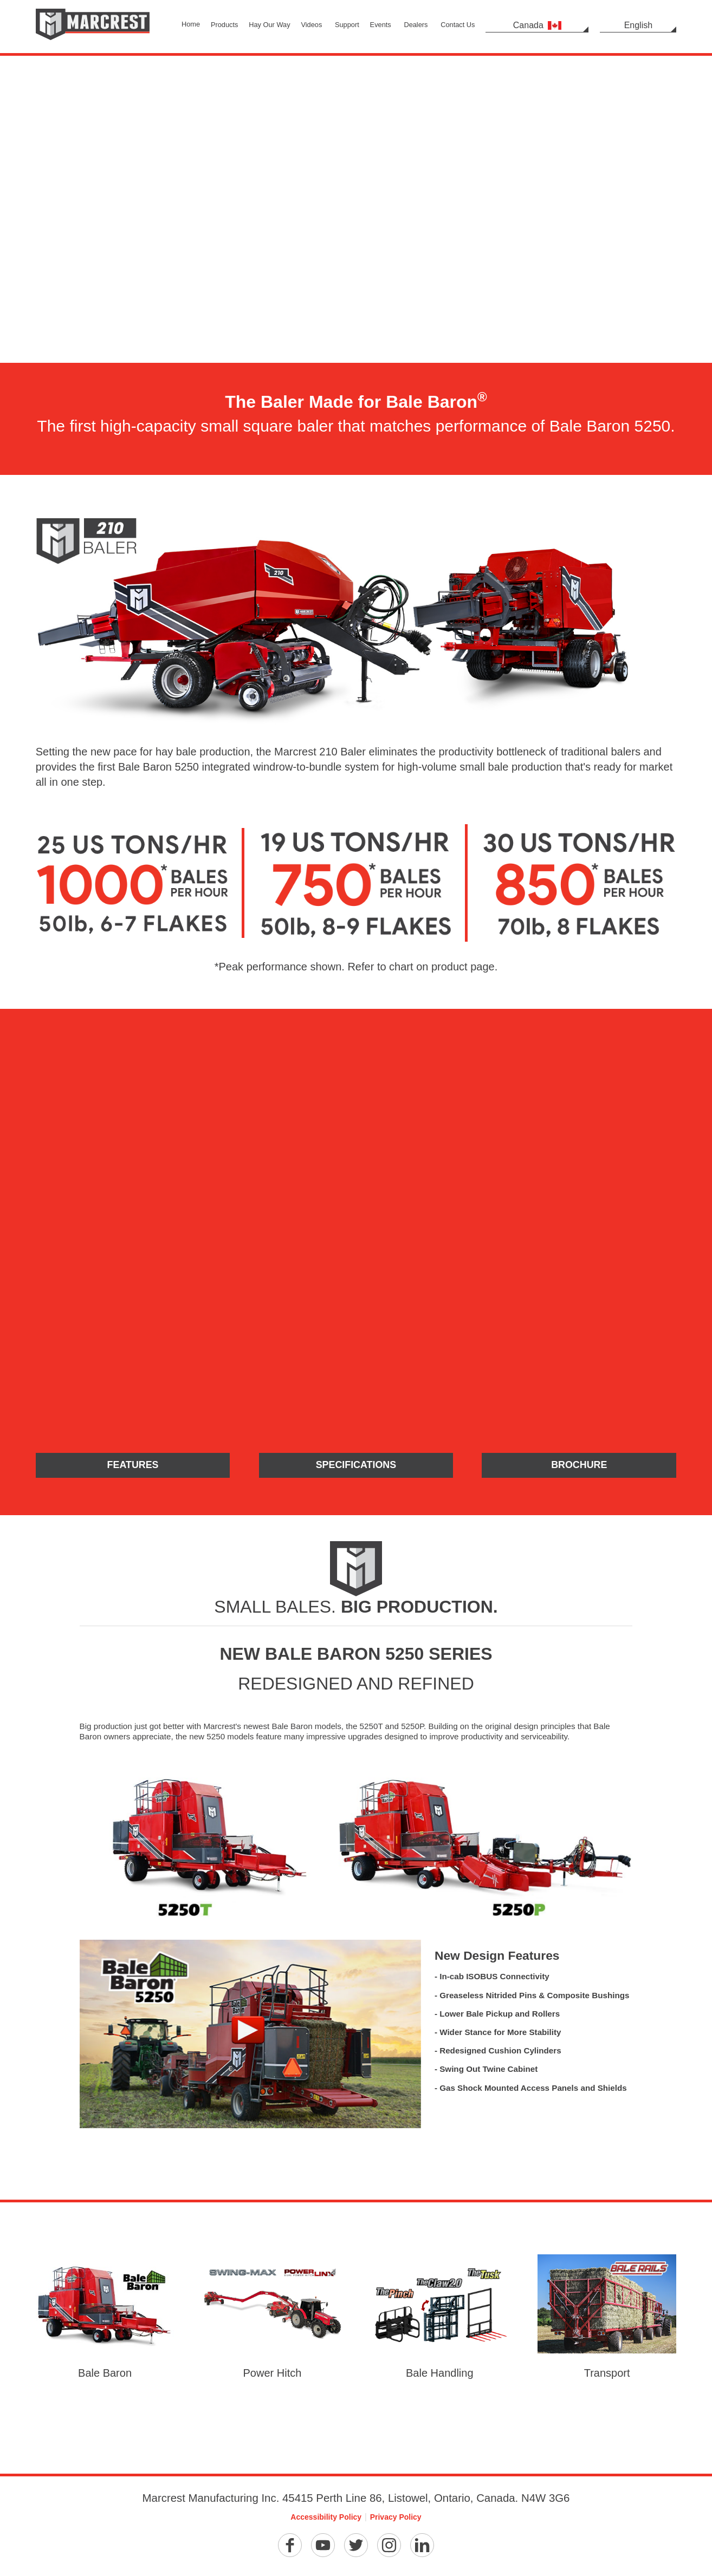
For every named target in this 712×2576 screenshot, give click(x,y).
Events (380, 25)
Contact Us (458, 25)
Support (347, 25)
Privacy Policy (396, 2518)
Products (224, 25)
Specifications (356, 1465)
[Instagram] (389, 2547)
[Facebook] (290, 2547)
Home (191, 24)
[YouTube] (323, 2547)
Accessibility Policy (325, 2518)
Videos (311, 25)
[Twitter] (356, 2547)
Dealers (416, 25)
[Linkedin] (422, 2547)
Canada (537, 25)
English (638, 25)
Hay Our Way (269, 25)
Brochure (579, 1465)
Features (133, 1465)
